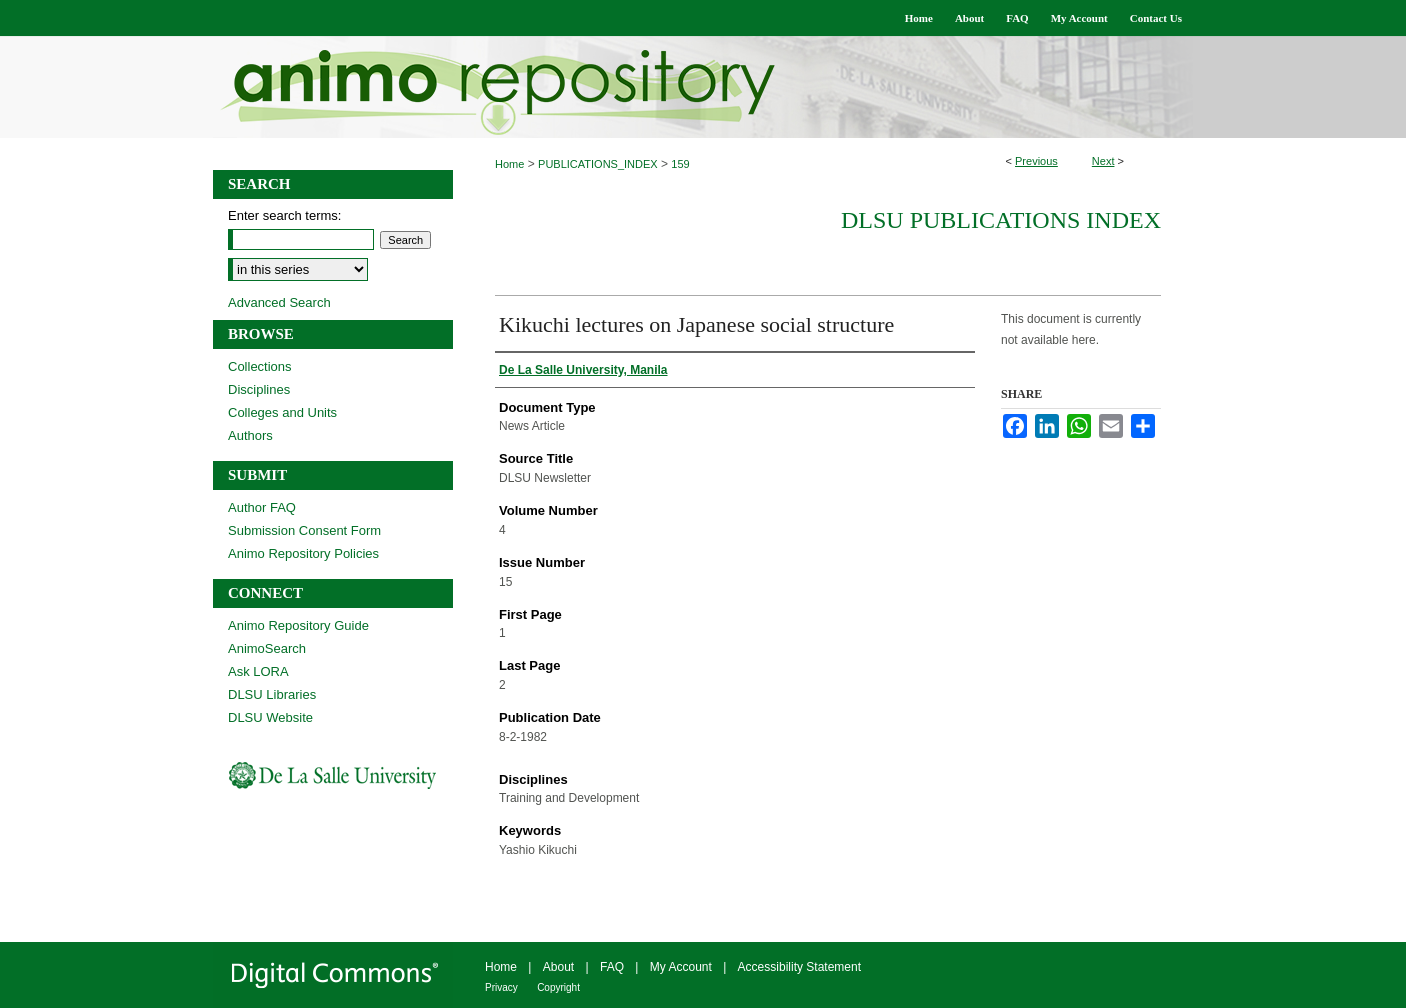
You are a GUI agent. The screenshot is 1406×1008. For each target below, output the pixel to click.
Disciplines (259, 389)
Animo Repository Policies (303, 553)
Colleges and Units (282, 412)
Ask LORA (258, 671)
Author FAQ (262, 507)
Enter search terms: (284, 215)
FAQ (612, 967)
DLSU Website (270, 717)
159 (680, 164)
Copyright (558, 987)
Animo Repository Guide (298, 625)
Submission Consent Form (304, 530)
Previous (1036, 161)
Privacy (501, 987)
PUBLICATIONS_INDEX (598, 164)
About (558, 967)
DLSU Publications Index (1001, 220)
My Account (681, 967)
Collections (260, 366)
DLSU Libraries (272, 694)
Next (1103, 161)
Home (509, 164)
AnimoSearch (267, 648)
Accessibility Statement (799, 967)
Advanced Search (279, 302)
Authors (250, 435)
